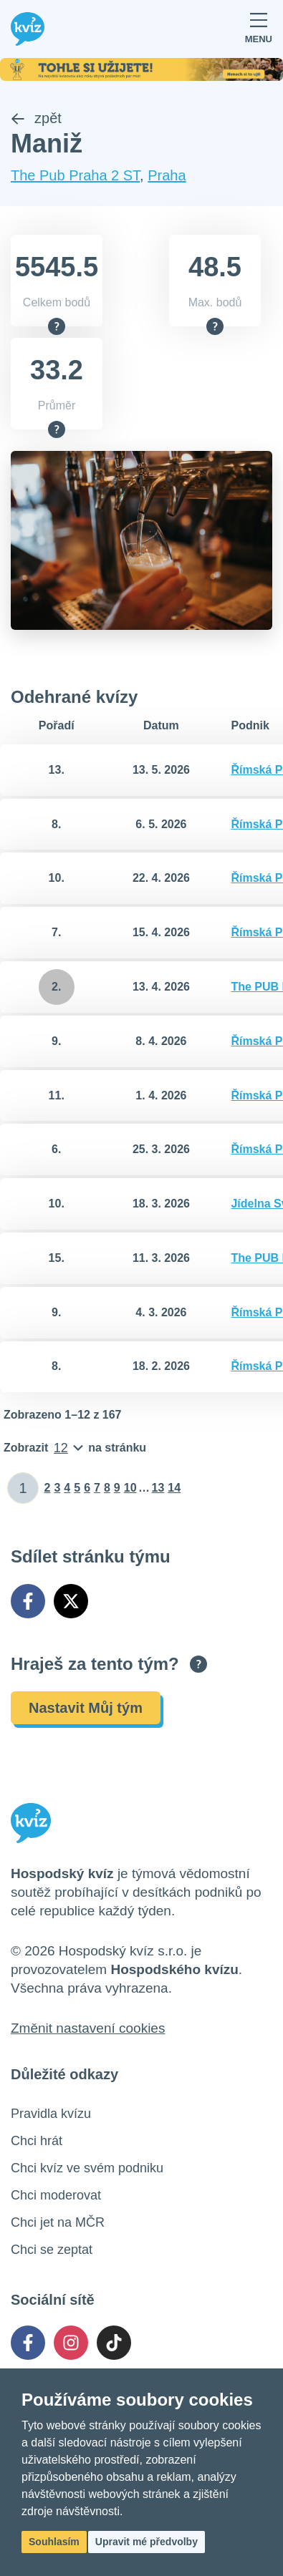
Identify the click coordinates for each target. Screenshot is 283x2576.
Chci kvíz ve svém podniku (87, 2168)
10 (130, 1488)
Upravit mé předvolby (146, 2541)
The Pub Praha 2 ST (75, 175)
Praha (167, 175)
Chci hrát (36, 2141)
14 (174, 1488)
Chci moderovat (56, 2195)
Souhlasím (54, 2541)
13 (158, 1488)
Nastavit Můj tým (86, 1708)
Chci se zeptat (51, 2249)
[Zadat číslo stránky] (23, 1488)
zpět (36, 118)
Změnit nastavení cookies (88, 2028)
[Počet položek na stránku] (75, 1448)
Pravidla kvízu (51, 2113)
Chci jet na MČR (58, 2222)
